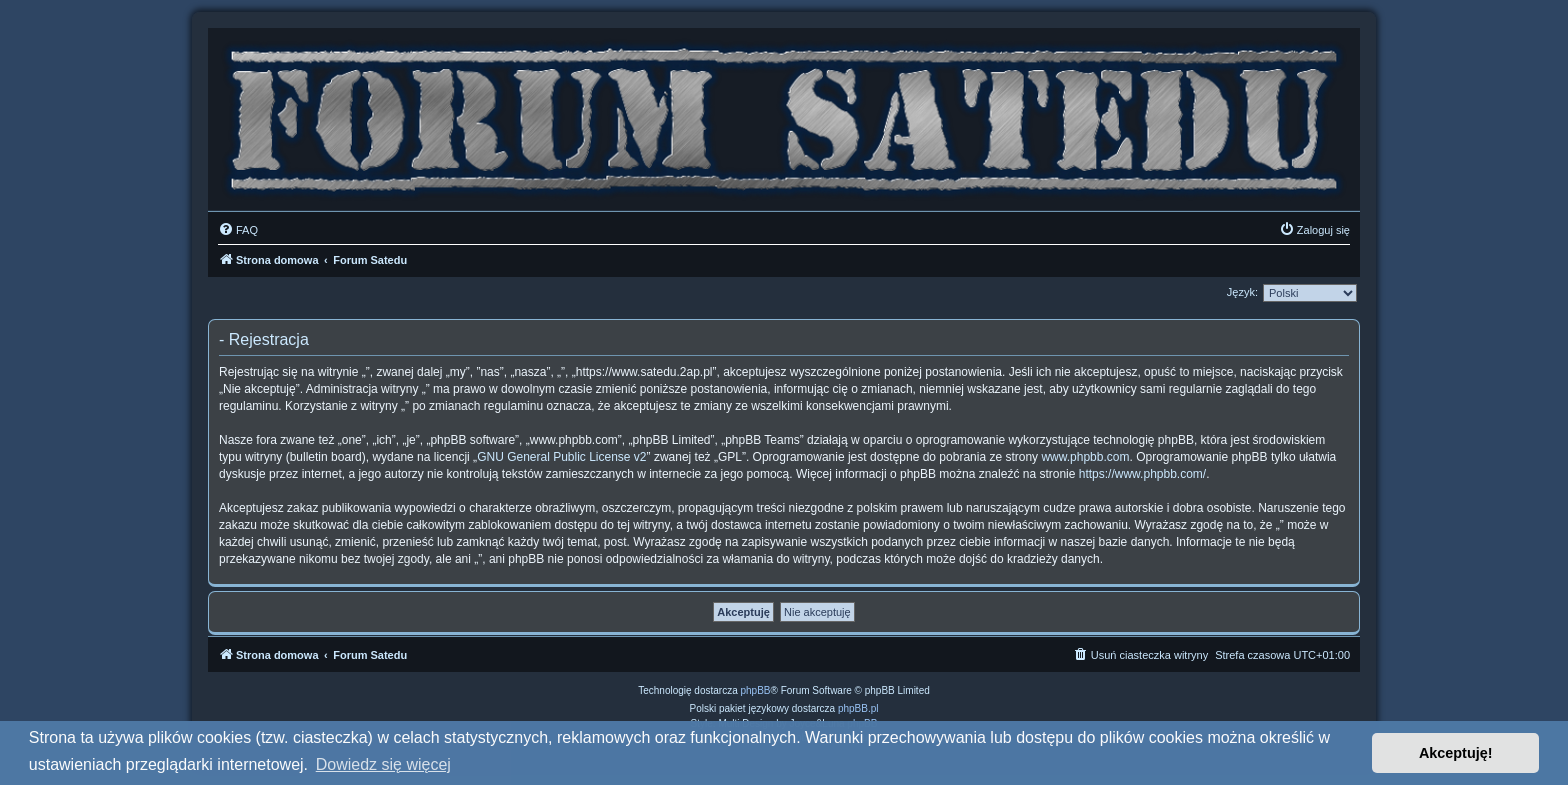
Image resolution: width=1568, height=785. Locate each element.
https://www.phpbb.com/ (1142, 474)
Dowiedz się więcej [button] (383, 764)
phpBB (756, 690)
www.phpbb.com (1085, 457)
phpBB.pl (858, 708)
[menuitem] (238, 230)
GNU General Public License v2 (561, 457)
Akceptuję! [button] (1456, 753)
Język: (1242, 292)
